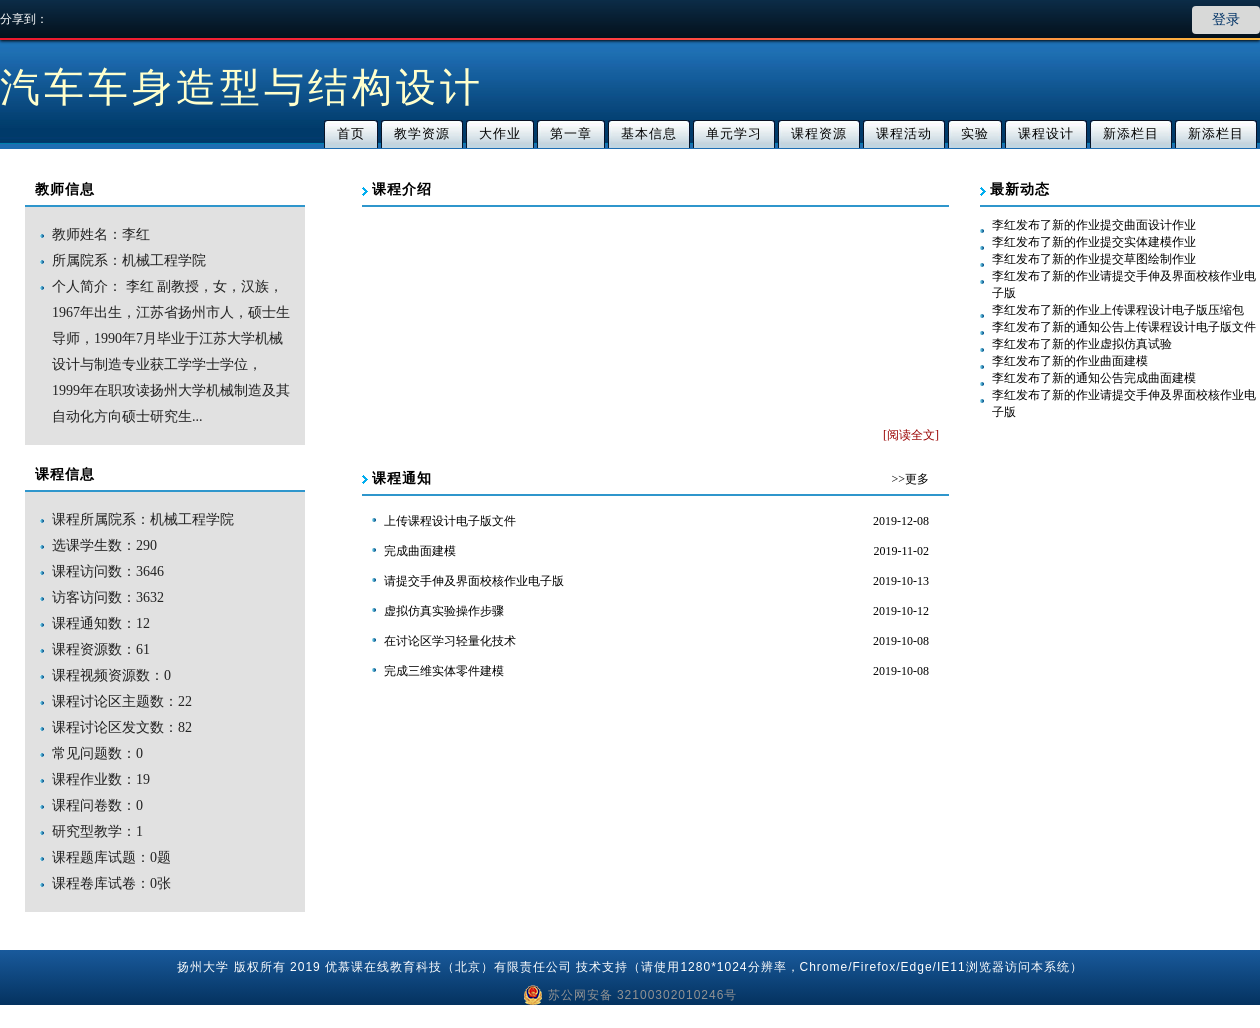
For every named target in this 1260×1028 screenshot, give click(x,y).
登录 (1226, 19)
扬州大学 (203, 967)
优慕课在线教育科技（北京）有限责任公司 (448, 967)
